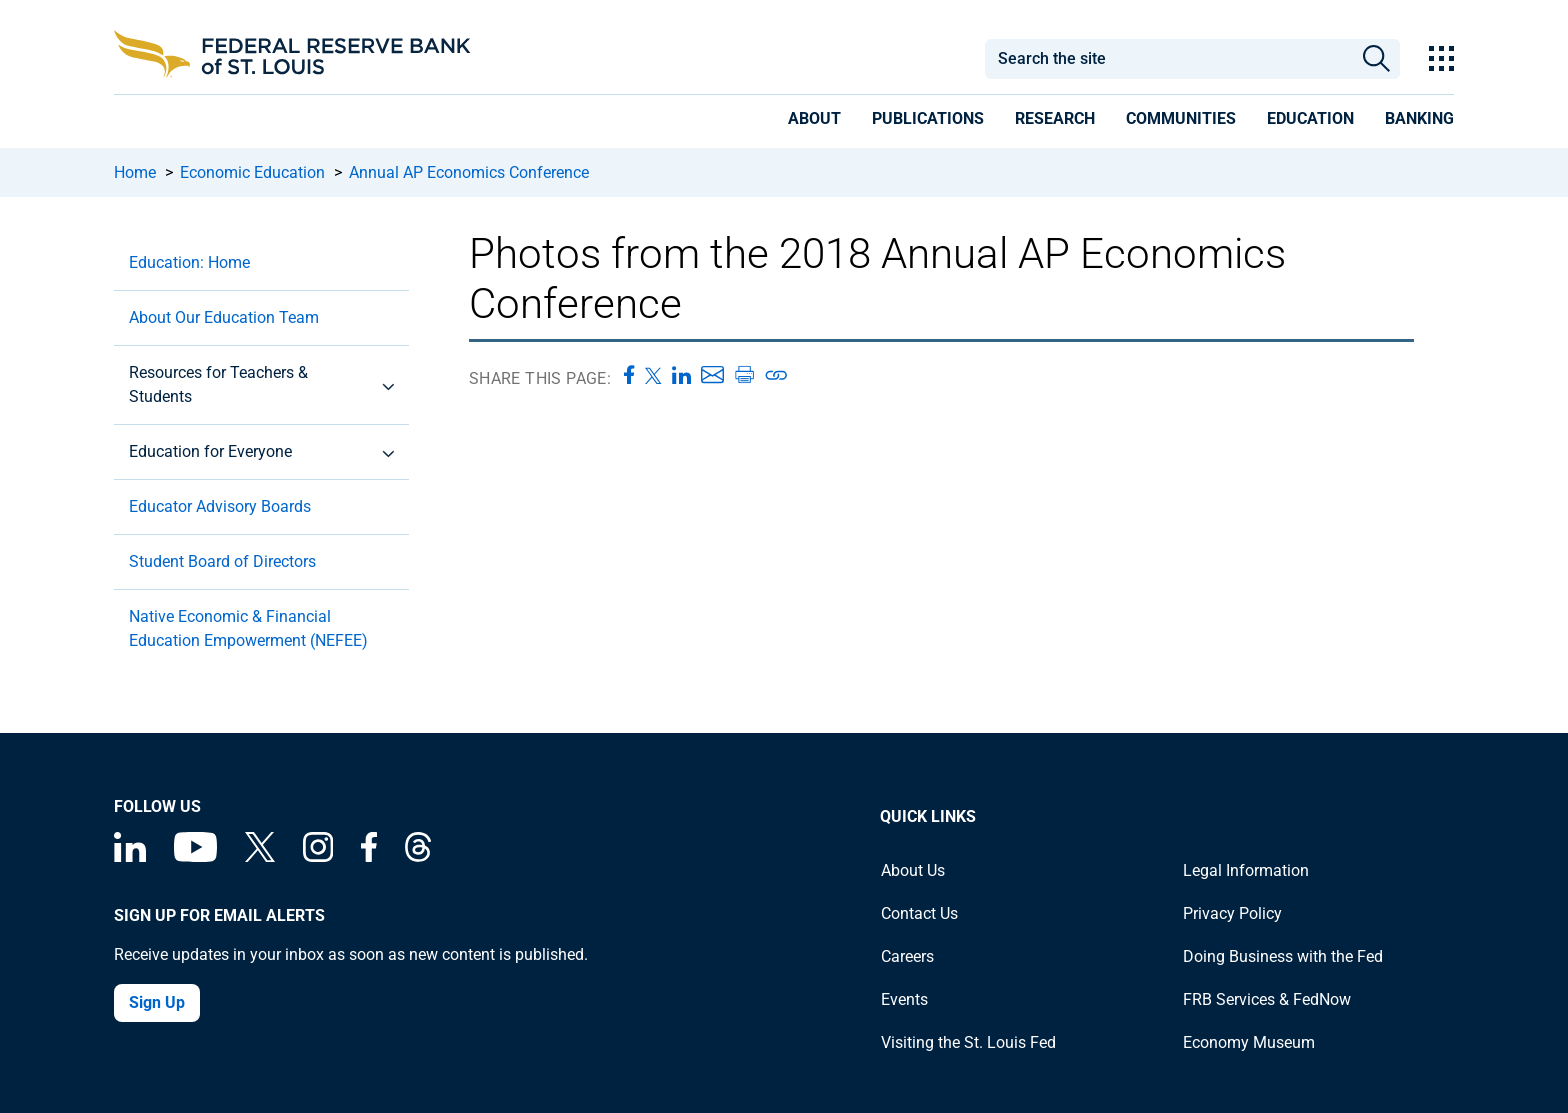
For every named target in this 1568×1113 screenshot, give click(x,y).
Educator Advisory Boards (220, 506)
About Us (913, 870)
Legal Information (1246, 870)
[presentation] (814, 122)
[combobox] (1168, 59)
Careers (907, 956)
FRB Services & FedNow (1267, 999)
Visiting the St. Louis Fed (968, 1042)
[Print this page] (744, 375)
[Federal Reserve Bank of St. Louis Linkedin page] (130, 856)
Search (1376, 59)
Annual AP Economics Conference (469, 172)
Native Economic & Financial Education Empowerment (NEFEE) (248, 628)
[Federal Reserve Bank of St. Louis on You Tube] (195, 856)
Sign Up (157, 1002)
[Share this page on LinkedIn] (681, 375)
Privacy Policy (1232, 913)
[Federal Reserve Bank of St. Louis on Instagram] (318, 856)
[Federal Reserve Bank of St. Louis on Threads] (418, 856)
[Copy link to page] (777, 375)
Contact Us (919, 913)
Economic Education (252, 172)
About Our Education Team (224, 317)
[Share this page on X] (653, 375)
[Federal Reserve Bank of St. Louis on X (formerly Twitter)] (260, 856)
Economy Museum (1249, 1042)
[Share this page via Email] (712, 375)
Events (904, 999)
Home (135, 172)
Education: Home (189, 262)
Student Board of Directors (222, 561)
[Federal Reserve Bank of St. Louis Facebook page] (369, 856)
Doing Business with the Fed (1283, 956)
